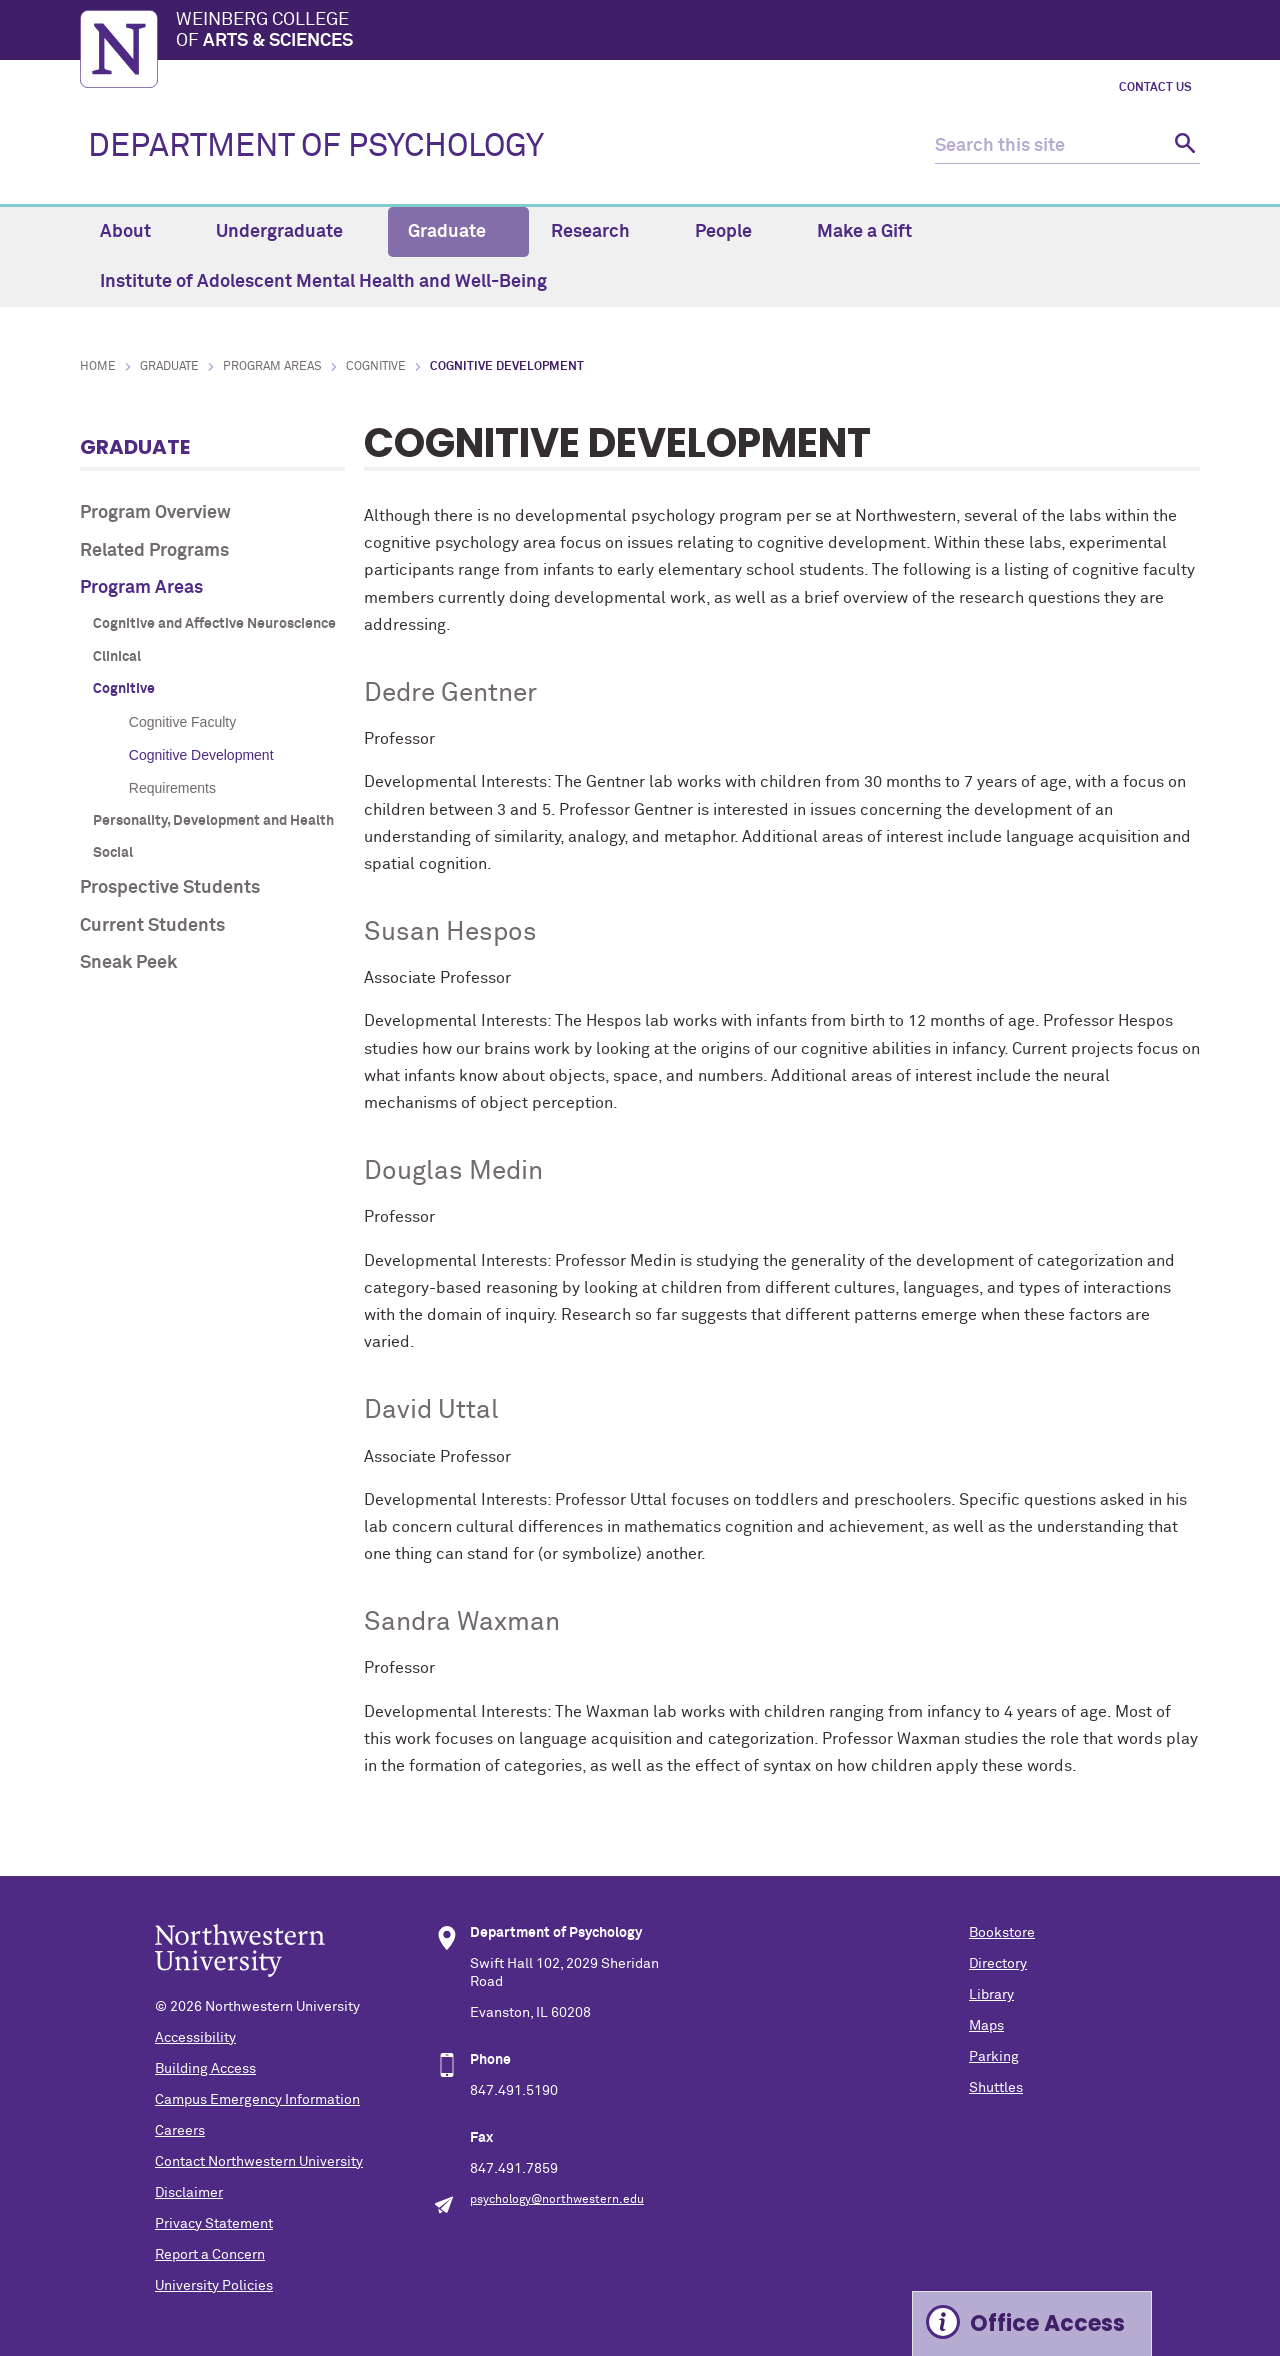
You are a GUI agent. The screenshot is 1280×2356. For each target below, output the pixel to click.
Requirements (172, 788)
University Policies (214, 2286)
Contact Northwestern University (259, 2162)
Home (98, 367)
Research (602, 232)
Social (113, 853)
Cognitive (376, 367)
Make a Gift (864, 232)
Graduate (458, 232)
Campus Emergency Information (257, 2100)
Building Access (205, 2069)
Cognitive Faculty (182, 722)
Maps (986, 2026)
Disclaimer (189, 2193)
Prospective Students (170, 888)
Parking (994, 2057)
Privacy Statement (214, 2224)
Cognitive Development (201, 755)
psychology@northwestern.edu (557, 2200)
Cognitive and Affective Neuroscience (214, 624)
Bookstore (1002, 1933)
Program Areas (272, 367)
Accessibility (195, 2038)
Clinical (117, 657)
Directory (998, 1964)
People (735, 232)
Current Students (152, 926)
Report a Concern (210, 2255)
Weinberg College (688, 32)
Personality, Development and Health (213, 821)
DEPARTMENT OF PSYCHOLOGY (316, 147)
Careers (180, 2131)
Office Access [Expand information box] (1047, 2323)
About (137, 232)
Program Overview (155, 513)
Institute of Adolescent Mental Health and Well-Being (323, 282)
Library (991, 1995)
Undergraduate (291, 232)
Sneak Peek (128, 963)
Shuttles (996, 2088)
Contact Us (1155, 88)
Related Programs (154, 551)
